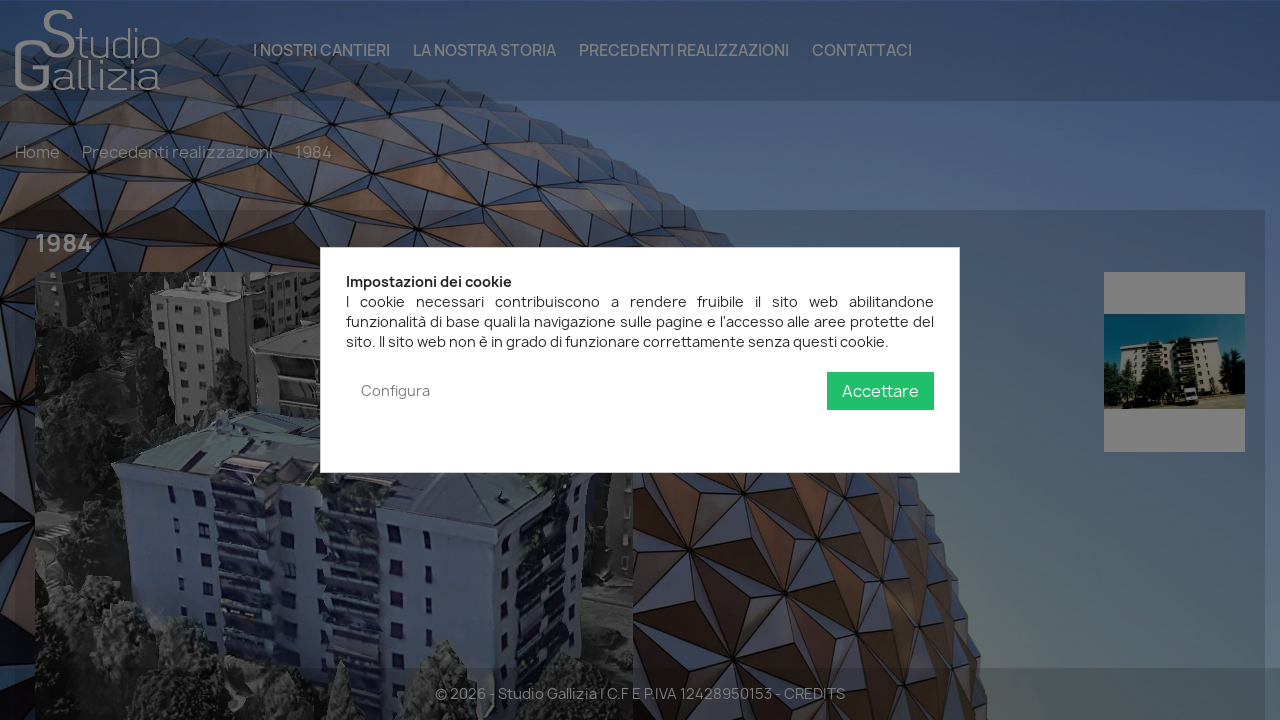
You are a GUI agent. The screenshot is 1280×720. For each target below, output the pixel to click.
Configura (395, 390)
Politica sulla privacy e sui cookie (825, 431)
